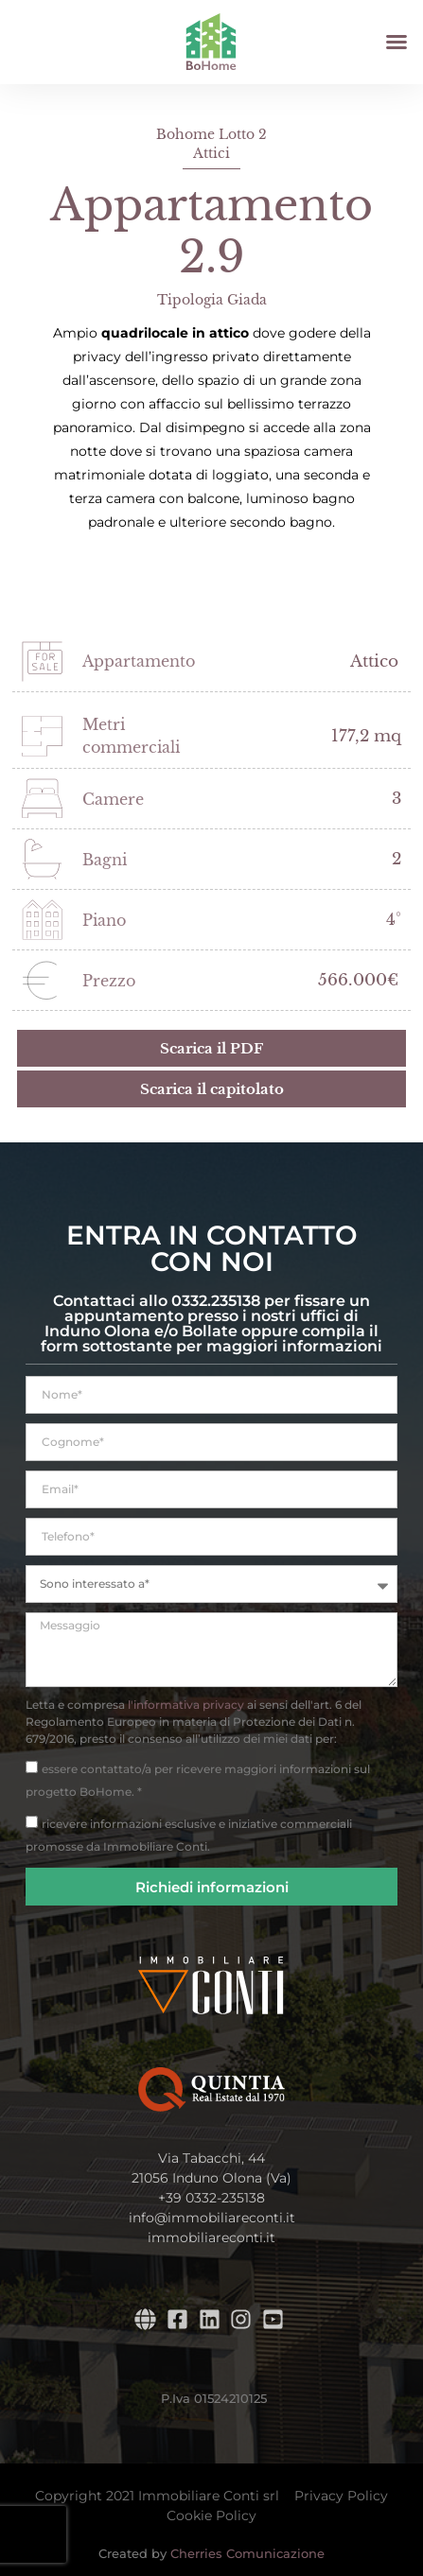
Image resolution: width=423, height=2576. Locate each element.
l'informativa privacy (186, 1704)
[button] (396, 42)
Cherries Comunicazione (247, 2553)
